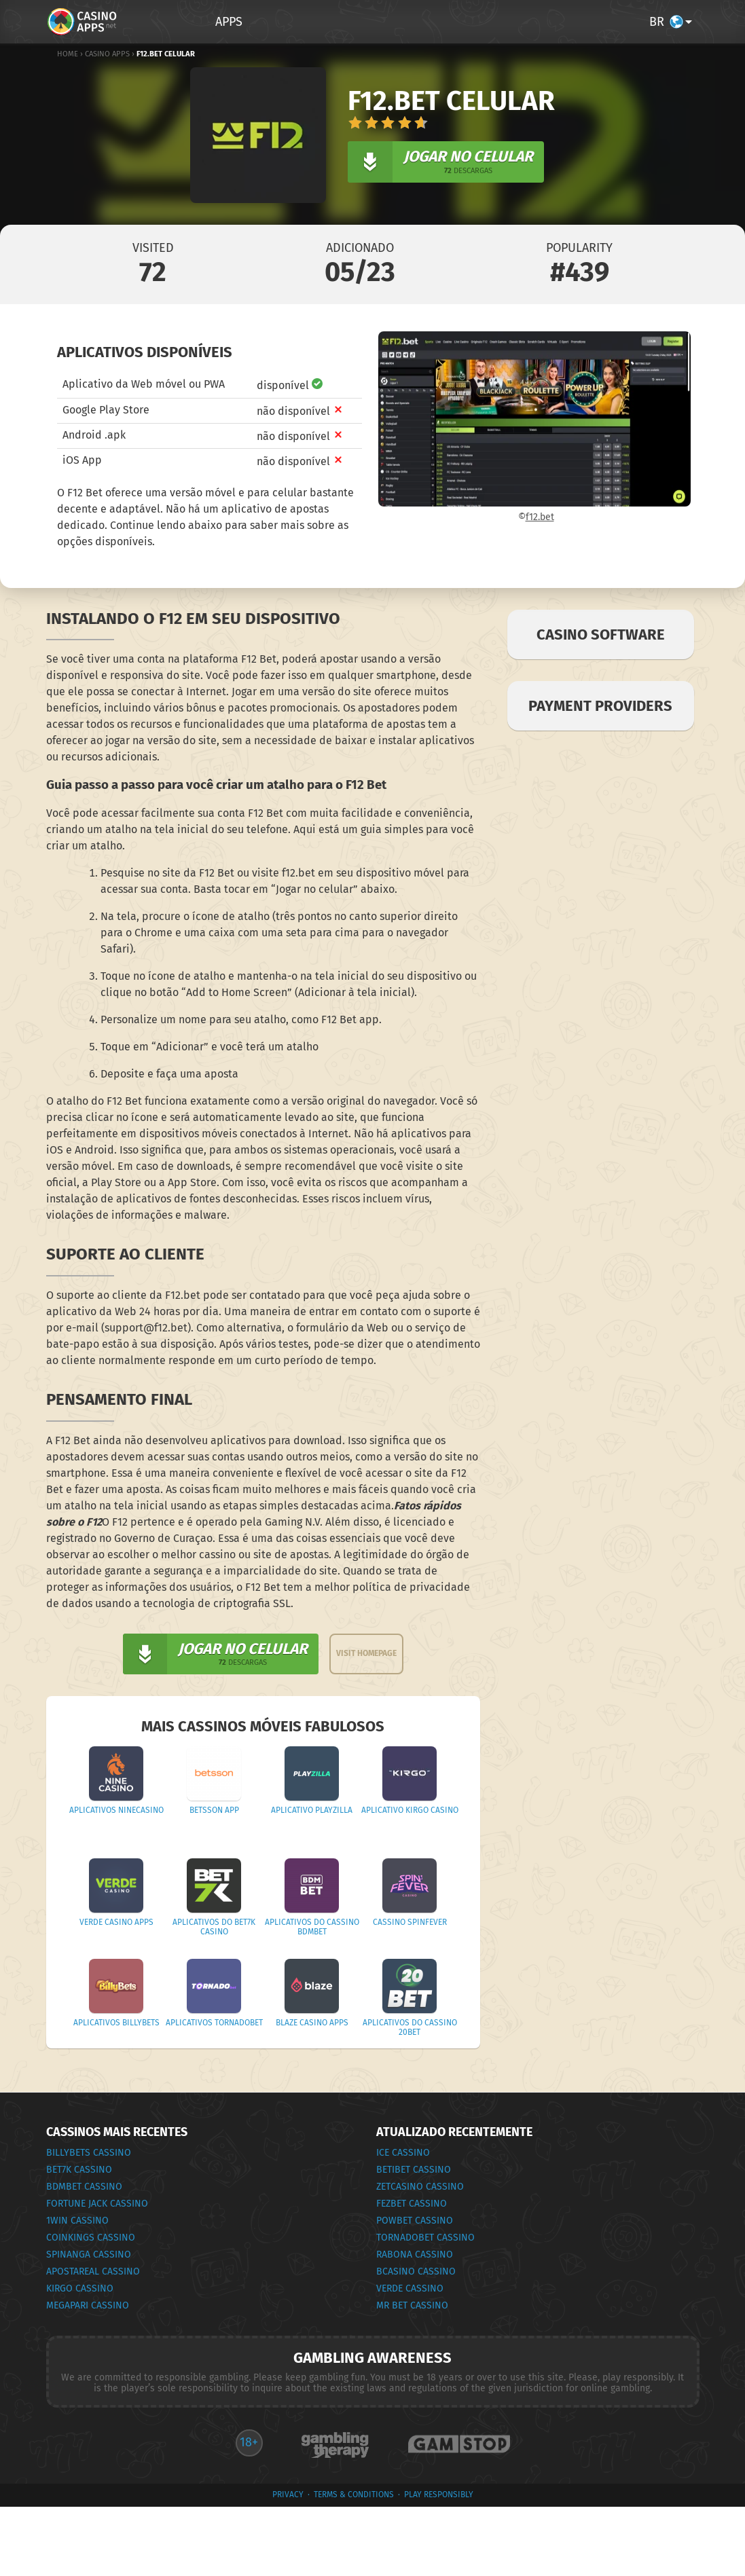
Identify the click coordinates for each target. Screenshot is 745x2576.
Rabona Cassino (414, 2254)
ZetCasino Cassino (420, 2186)
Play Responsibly (438, 2494)
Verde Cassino (409, 2288)
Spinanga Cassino (88, 2254)
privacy (288, 2494)
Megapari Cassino (87, 2305)
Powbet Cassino (414, 2220)
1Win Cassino (77, 2220)
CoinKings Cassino (90, 2237)
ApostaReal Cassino (93, 2271)
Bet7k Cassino (79, 2169)
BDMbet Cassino (84, 2186)
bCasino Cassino (416, 2271)
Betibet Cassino (413, 2169)
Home (67, 54)
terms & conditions (354, 2494)
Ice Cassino (403, 2152)
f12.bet (540, 517)
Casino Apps (107, 54)
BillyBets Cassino (88, 2152)
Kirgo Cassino (79, 2288)
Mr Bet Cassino (412, 2305)
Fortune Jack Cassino (97, 2203)
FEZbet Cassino (411, 2203)
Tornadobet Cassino (425, 2237)
